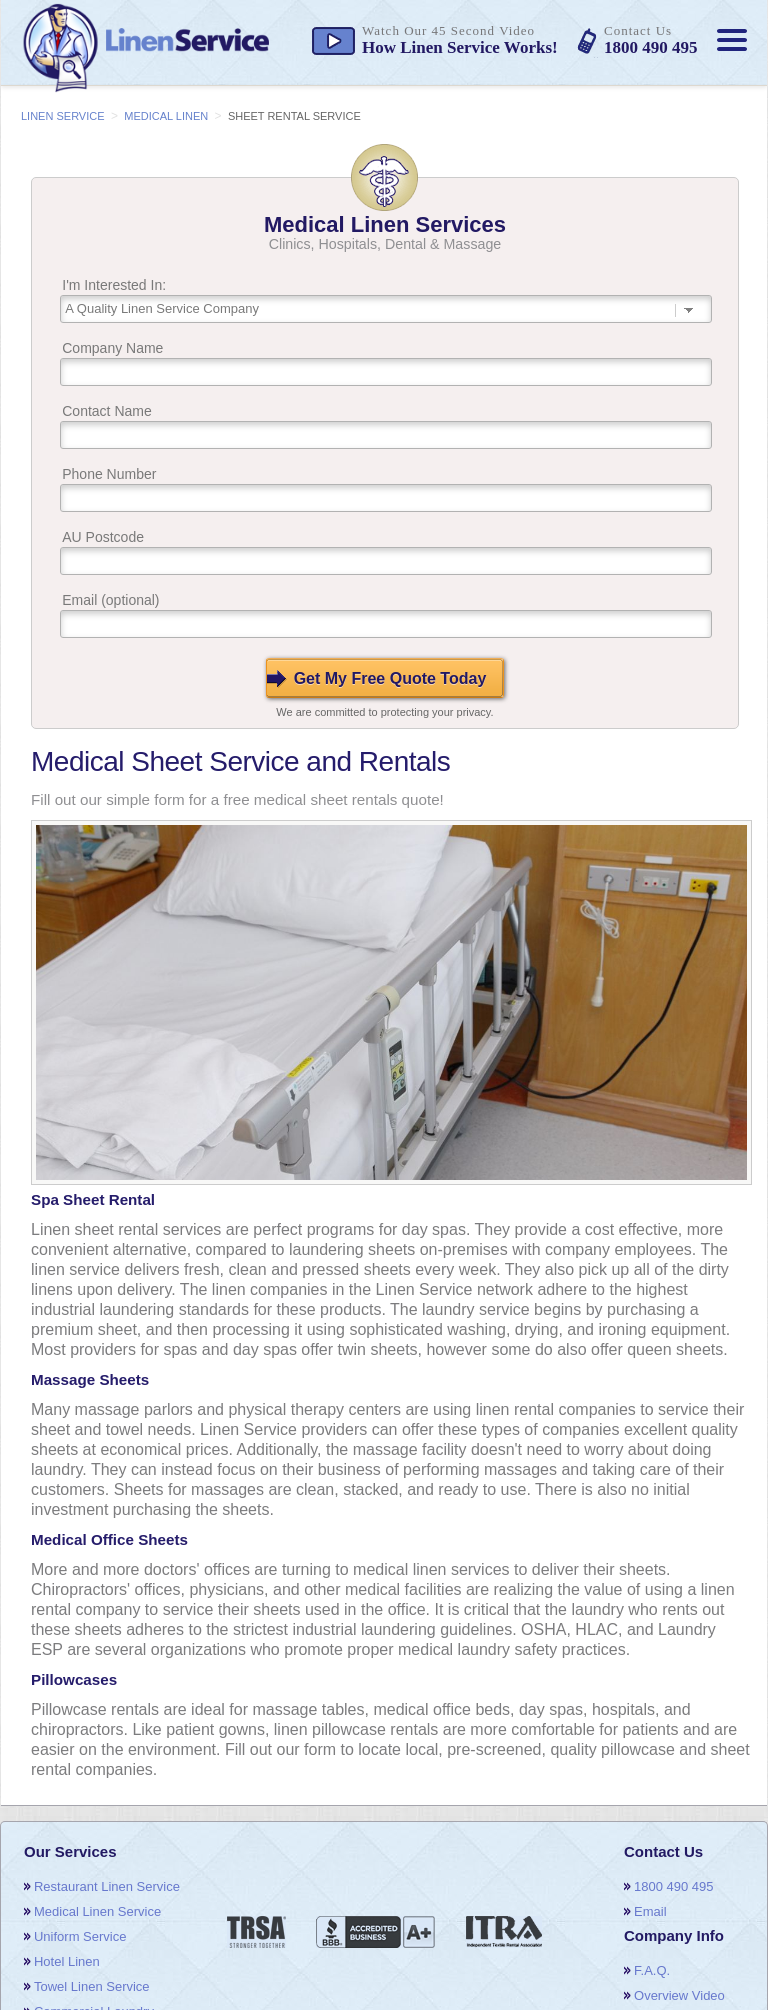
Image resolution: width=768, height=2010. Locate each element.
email (650, 1911)
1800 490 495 (674, 1886)
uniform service (80, 1936)
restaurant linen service (107, 1886)
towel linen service (92, 1986)
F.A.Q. (652, 1970)
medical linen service (97, 1911)
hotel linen (67, 1961)
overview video (679, 1995)
